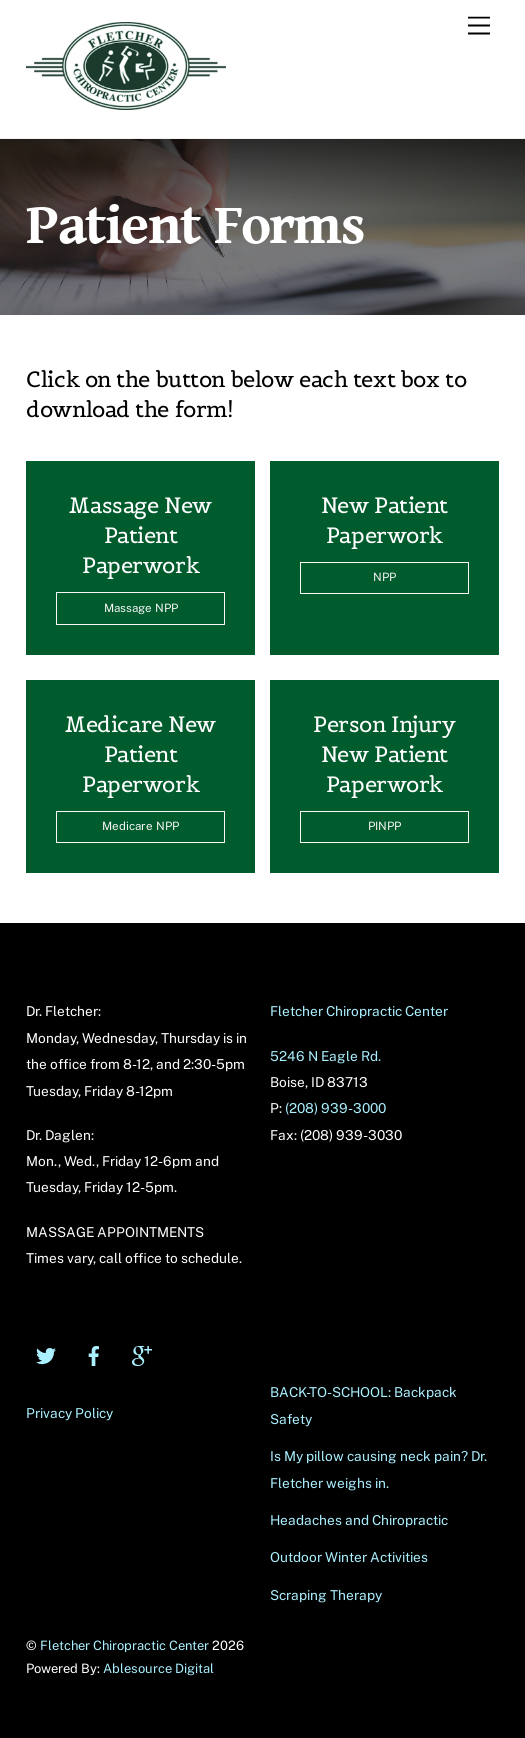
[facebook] (94, 1353)
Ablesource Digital (158, 1668)
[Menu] (479, 26)
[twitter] (46, 1353)
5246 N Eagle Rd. (325, 1056)
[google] (142, 1353)
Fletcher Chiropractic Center (359, 1011)
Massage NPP (141, 608)
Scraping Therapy (326, 1595)
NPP (384, 577)
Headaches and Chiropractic (359, 1520)
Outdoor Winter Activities (349, 1557)
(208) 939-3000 (335, 1108)
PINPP (384, 826)
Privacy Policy (69, 1413)
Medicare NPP (140, 826)
